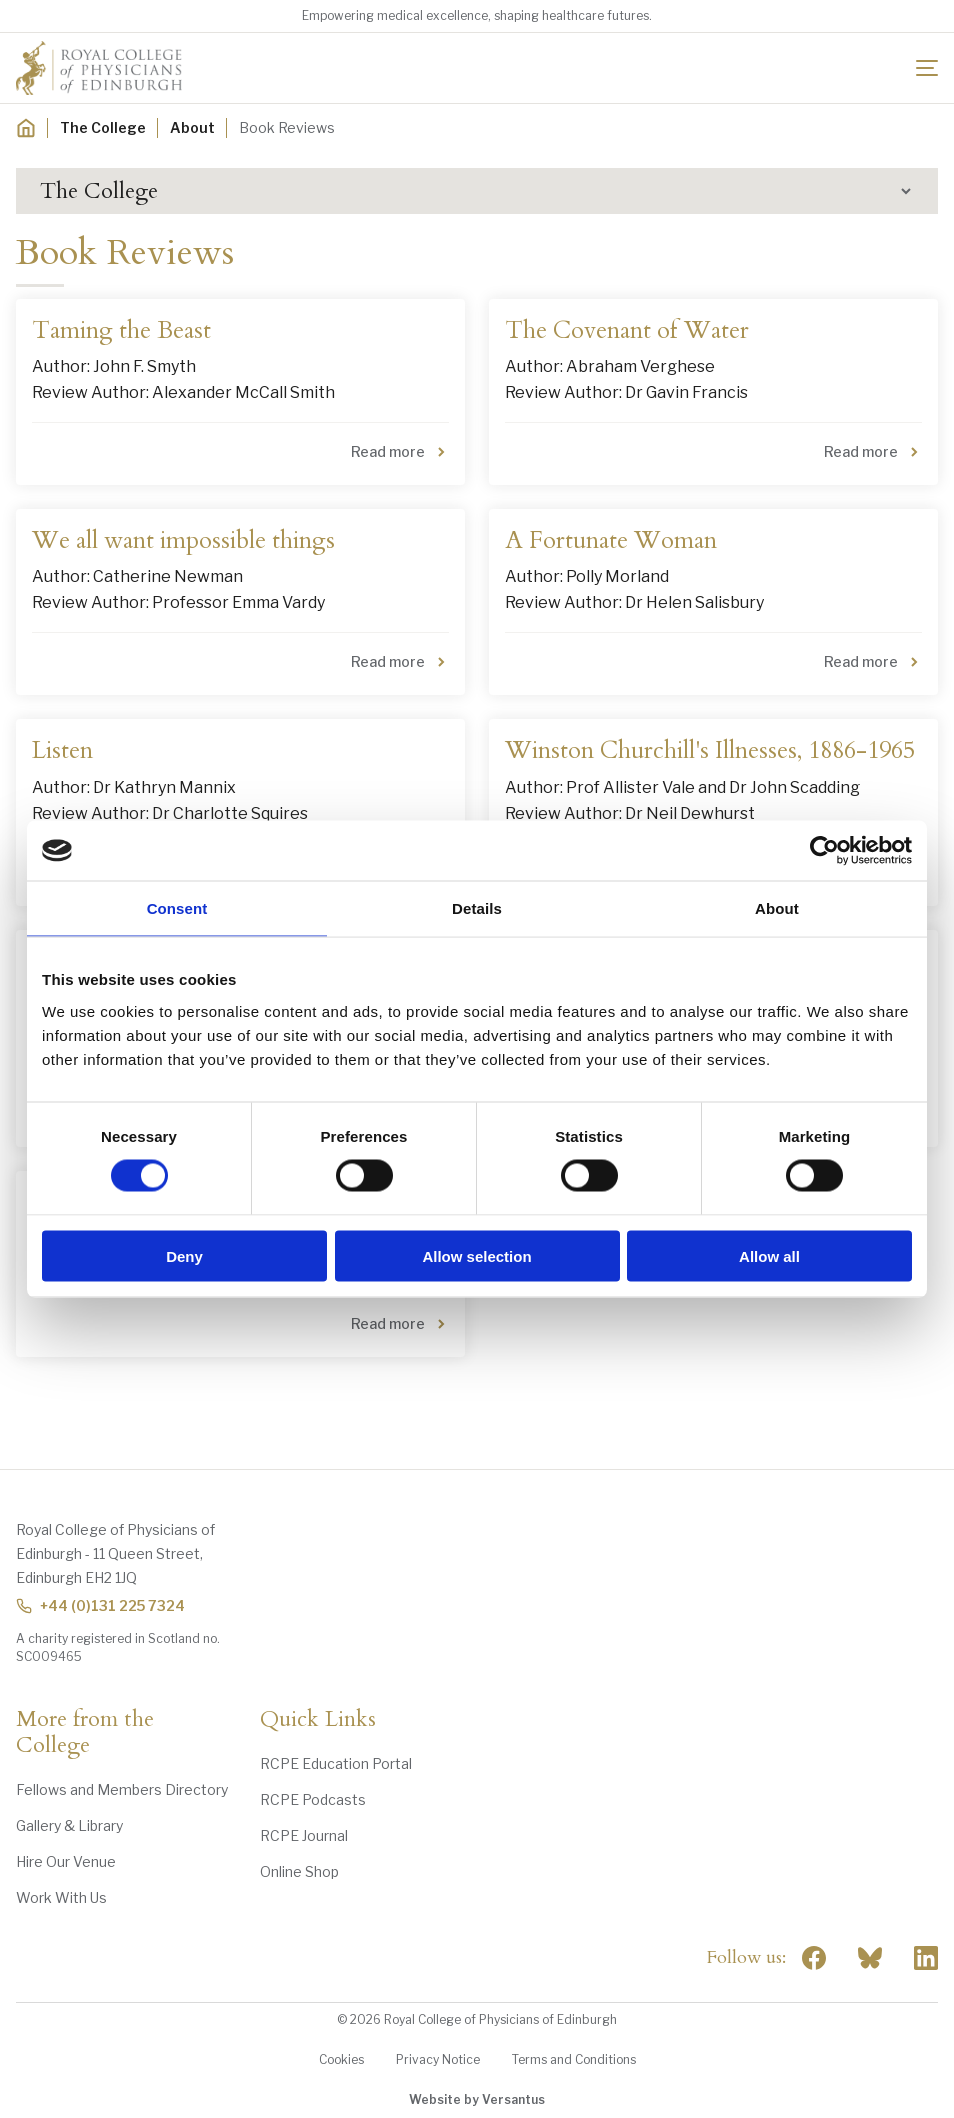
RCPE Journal (304, 1835)
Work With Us (61, 1897)
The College (103, 127)
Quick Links (318, 1720)
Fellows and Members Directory (122, 1789)
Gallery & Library (69, 1825)
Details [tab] (477, 908)
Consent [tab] (177, 908)
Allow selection (476, 1255)
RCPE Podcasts (313, 1799)
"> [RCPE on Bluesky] (870, 1958)
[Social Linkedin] (926, 1958)
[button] (477, 191)
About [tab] (777, 908)
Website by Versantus (477, 2099)
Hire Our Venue (66, 1861)
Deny (184, 1255)
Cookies (341, 2059)
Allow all (769, 1255)
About (192, 127)
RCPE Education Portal (336, 1763)
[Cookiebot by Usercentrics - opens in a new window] (824, 851)
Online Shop (299, 1871)
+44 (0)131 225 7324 (100, 1605)
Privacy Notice (438, 2059)
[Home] (26, 128)
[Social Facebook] (814, 1958)
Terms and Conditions (574, 2059)
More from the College (85, 1733)
